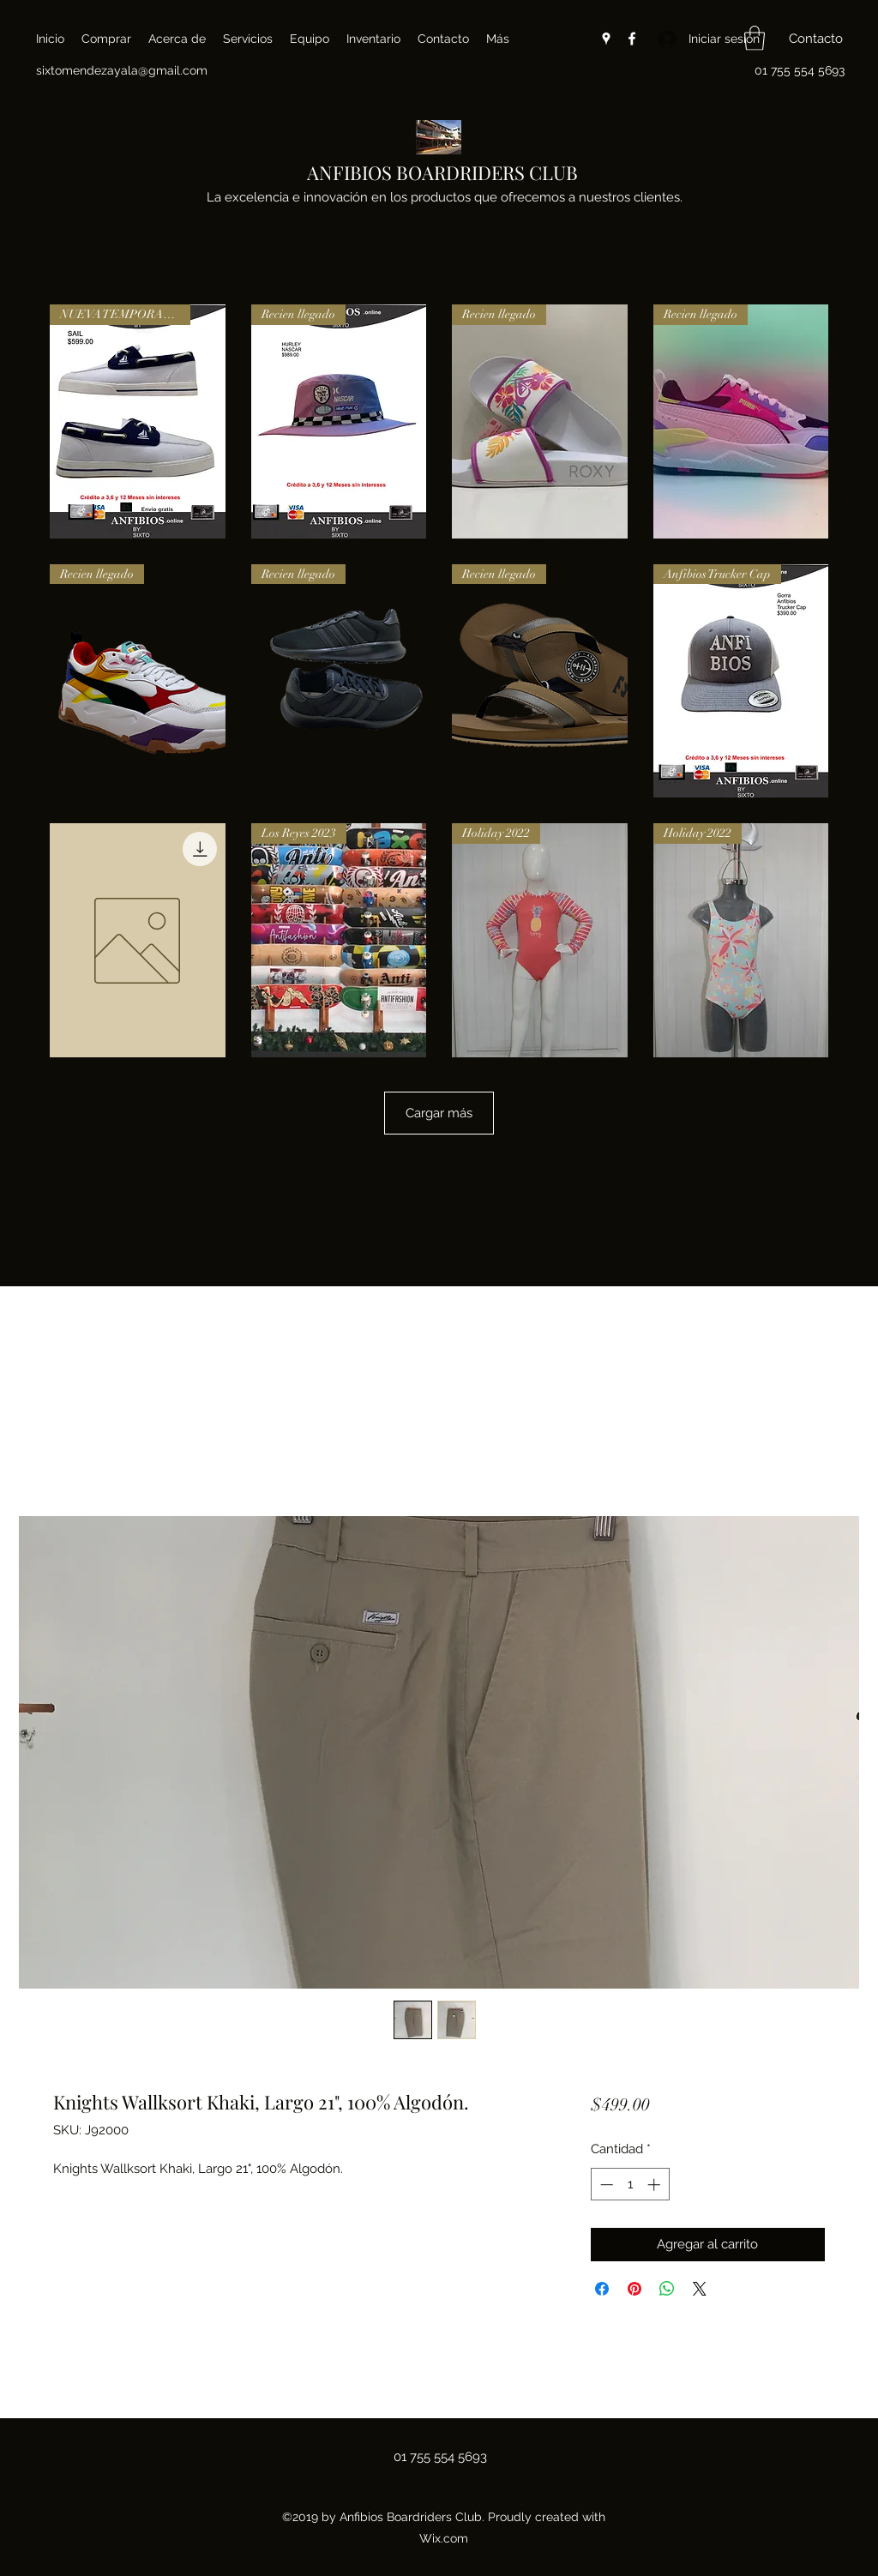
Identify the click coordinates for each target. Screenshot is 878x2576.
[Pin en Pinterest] (634, 2288)
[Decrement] (604, 2184)
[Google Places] (606, 38)
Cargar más (439, 1113)
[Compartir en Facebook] (602, 2288)
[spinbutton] (630, 2184)
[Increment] (655, 2184)
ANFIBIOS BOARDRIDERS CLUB (442, 172)
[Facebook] (631, 38)
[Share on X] (699, 2288)
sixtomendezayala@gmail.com (121, 70)
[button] (754, 38)
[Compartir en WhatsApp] (667, 2288)
